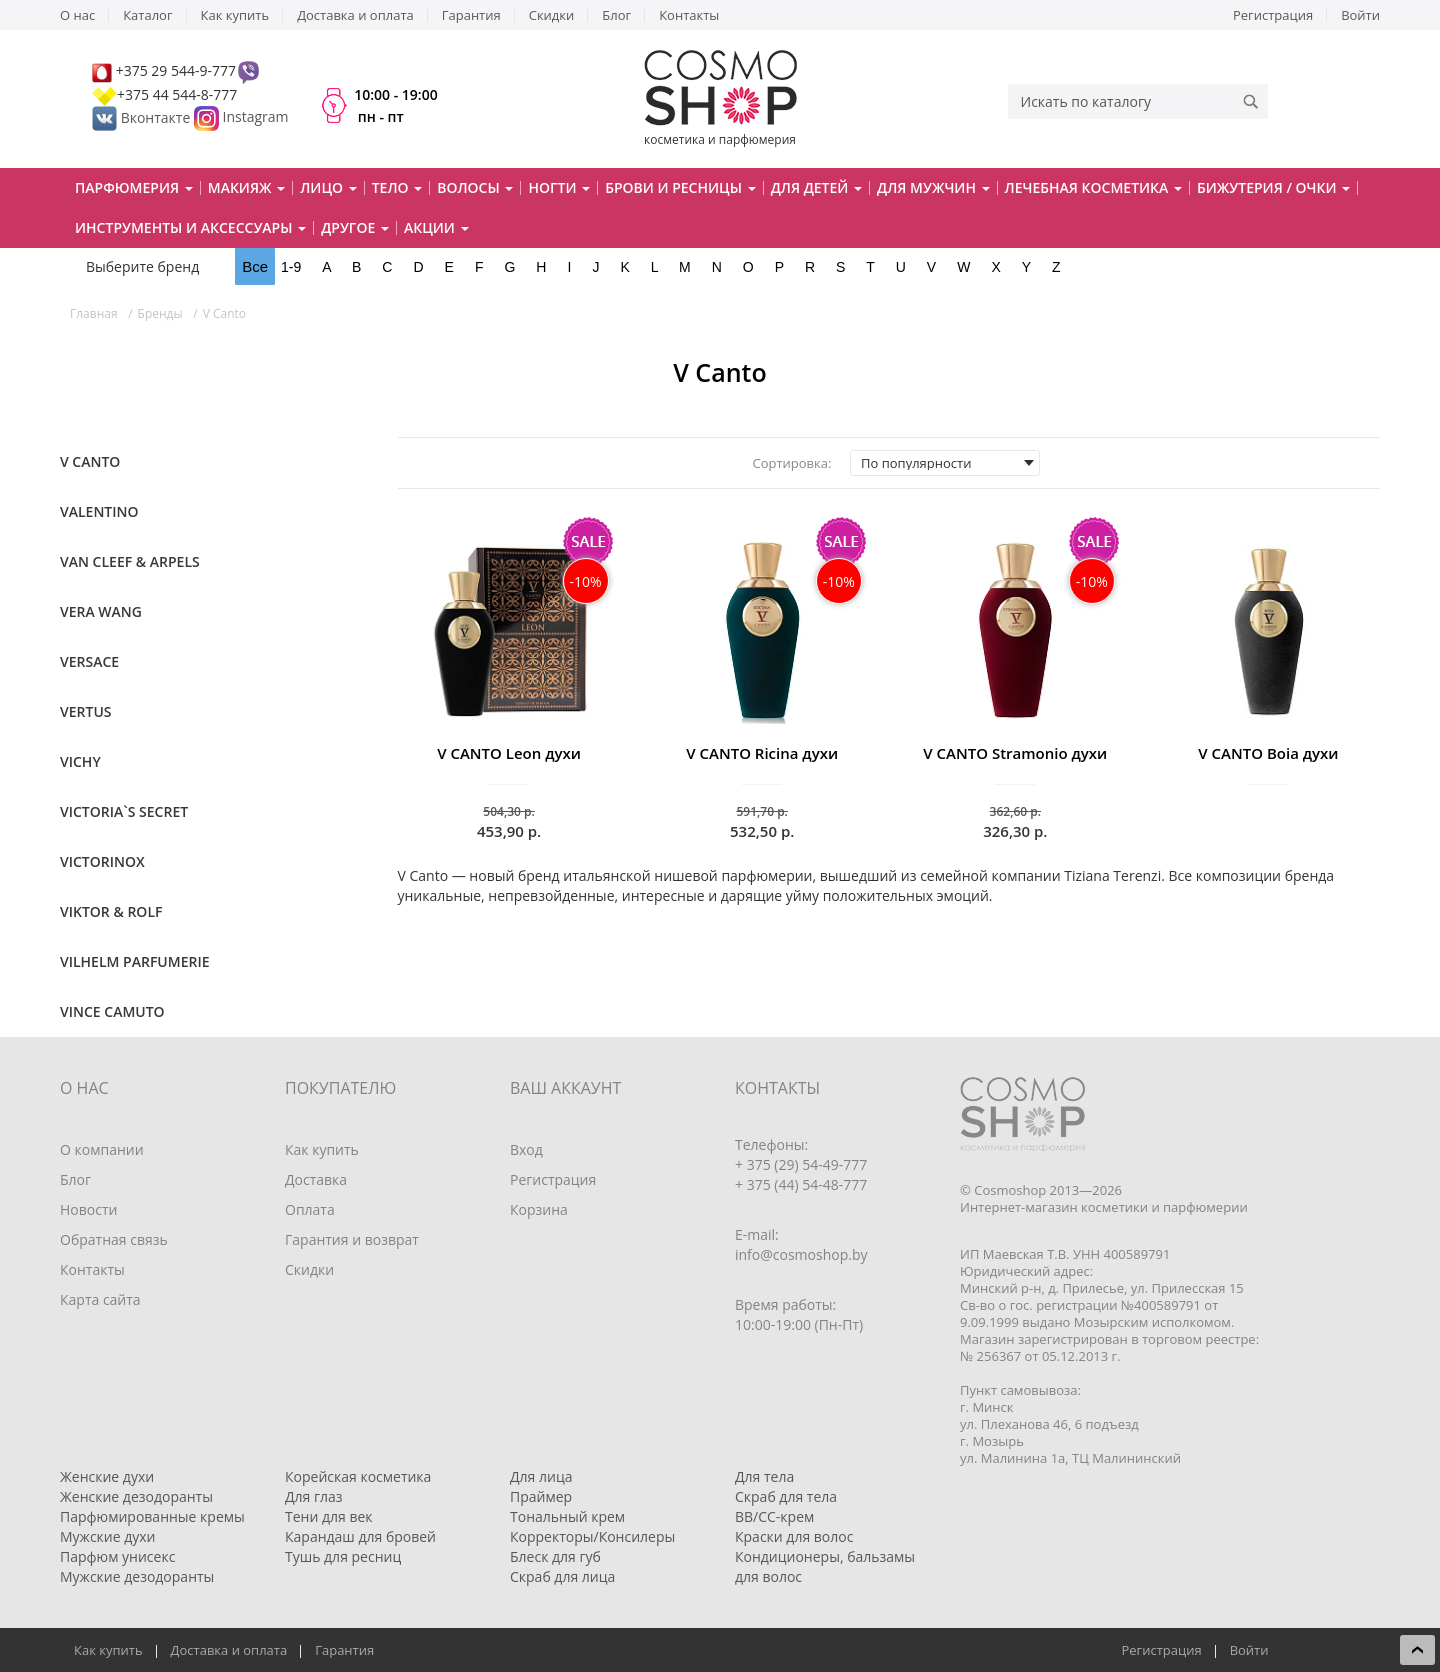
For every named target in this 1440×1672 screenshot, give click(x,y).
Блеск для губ (555, 1556)
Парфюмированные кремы (152, 1516)
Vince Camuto (112, 1011)
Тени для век (329, 1516)
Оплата (310, 1209)
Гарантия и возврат (352, 1239)
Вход (526, 1149)
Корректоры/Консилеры (592, 1536)
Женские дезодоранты (136, 1496)
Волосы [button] (475, 187)
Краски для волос (794, 1536)
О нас (77, 15)
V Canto (90, 461)
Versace (89, 661)
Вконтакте (143, 117)
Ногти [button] (559, 187)
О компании (102, 1149)
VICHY (80, 761)
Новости (88, 1209)
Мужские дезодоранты (137, 1576)
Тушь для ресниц (343, 1556)
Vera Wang (101, 611)
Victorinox (102, 861)
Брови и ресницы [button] (680, 187)
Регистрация (1273, 15)
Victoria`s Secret (124, 811)
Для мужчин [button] (933, 187)
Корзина (539, 1209)
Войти (1360, 15)
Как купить (235, 15)
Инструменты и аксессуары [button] (190, 227)
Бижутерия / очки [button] (1273, 187)
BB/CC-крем (774, 1516)
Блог (616, 15)
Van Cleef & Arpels (130, 561)
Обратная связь (114, 1239)
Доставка (316, 1179)
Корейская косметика (358, 1476)
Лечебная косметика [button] (1093, 187)
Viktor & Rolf (111, 911)
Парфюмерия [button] (134, 187)
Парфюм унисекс (117, 1556)
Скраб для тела (786, 1496)
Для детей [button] (816, 187)
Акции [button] (436, 227)
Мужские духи (108, 1536)
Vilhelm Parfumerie (134, 961)
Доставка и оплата (355, 15)
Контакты (689, 15)
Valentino (99, 511)
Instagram (256, 117)
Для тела (764, 1476)
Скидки (552, 15)
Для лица (541, 1476)
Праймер (541, 1496)
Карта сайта (100, 1299)
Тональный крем (567, 1516)
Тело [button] (397, 187)
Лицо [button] (328, 187)
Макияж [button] (246, 187)
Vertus (85, 711)
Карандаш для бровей (360, 1536)
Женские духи (107, 1476)
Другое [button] (355, 227)
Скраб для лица (562, 1576)
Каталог (147, 15)
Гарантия (471, 15)
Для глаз (314, 1496)
